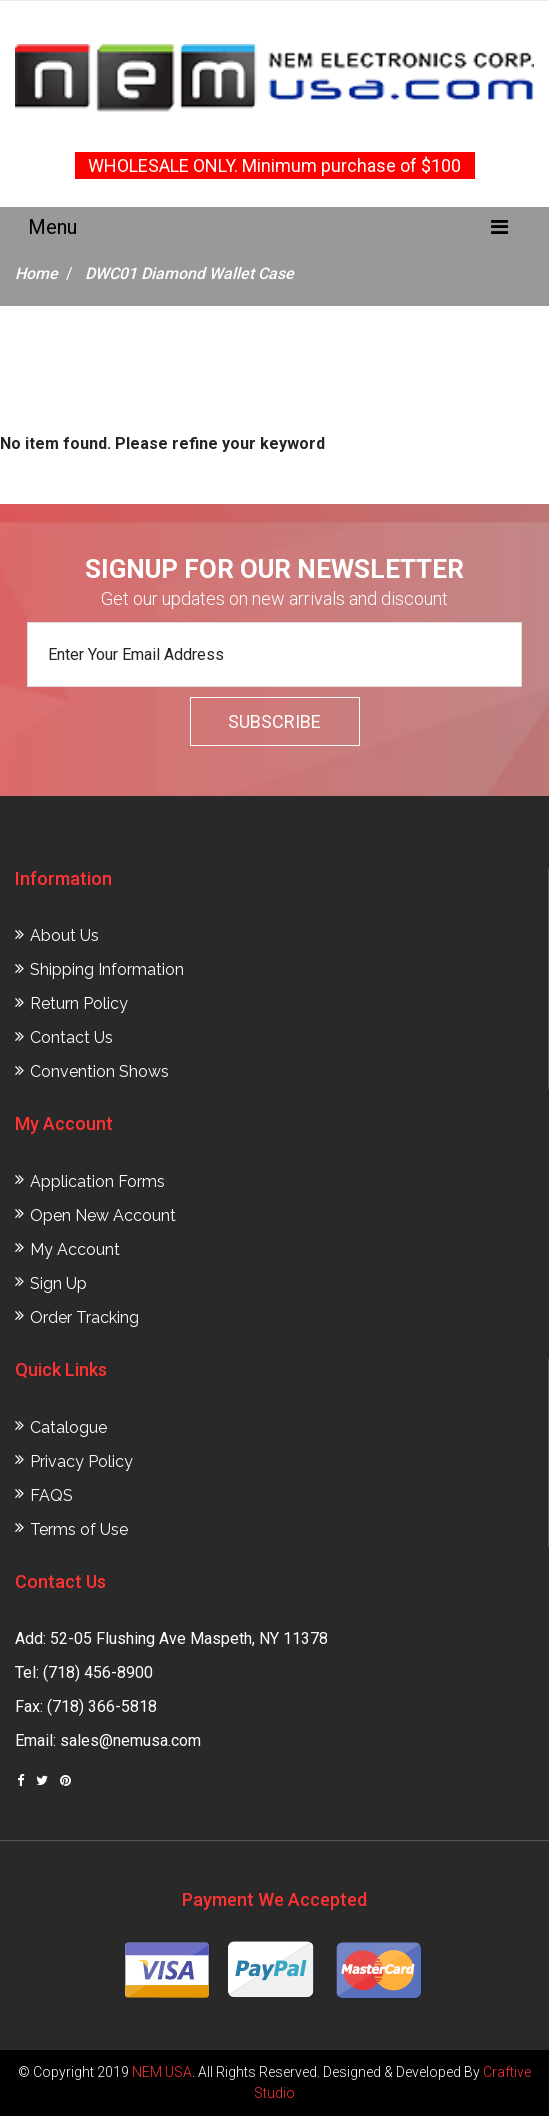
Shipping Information (107, 969)
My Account (75, 1249)
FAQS (51, 1495)
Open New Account (103, 1215)
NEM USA (162, 2072)
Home (36, 273)
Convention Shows (99, 1071)
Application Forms (97, 1181)
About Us (64, 935)
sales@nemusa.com (130, 1740)
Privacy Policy (81, 1461)
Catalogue (68, 1427)
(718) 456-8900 (98, 1672)
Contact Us (71, 1037)
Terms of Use (79, 1529)
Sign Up (58, 1283)
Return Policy (79, 1003)
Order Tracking (84, 1317)
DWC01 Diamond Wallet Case (189, 273)
